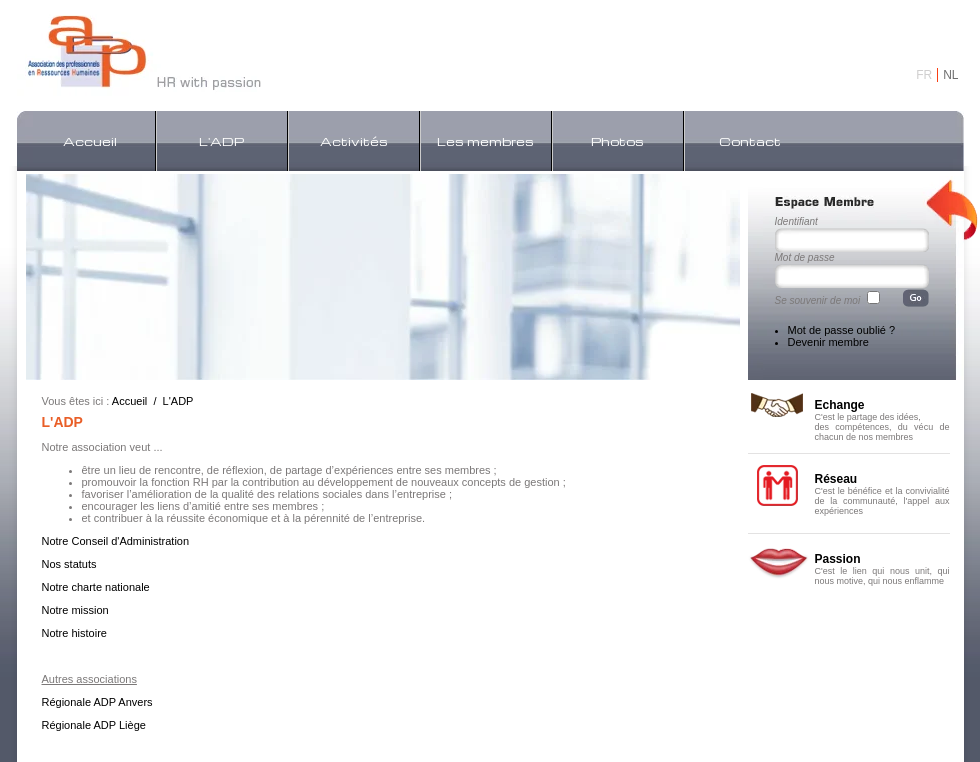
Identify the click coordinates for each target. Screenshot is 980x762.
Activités (354, 141)
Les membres (485, 141)
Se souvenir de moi (818, 300)
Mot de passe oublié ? (842, 330)
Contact (750, 141)
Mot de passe (805, 257)
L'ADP (221, 141)
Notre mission (75, 610)
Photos (617, 141)
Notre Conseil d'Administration (116, 541)
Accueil (90, 141)
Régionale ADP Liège (94, 725)
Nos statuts (69, 564)
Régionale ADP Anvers (97, 702)
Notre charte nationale (96, 587)
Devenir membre (828, 342)
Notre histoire (74, 633)
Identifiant (796, 221)
